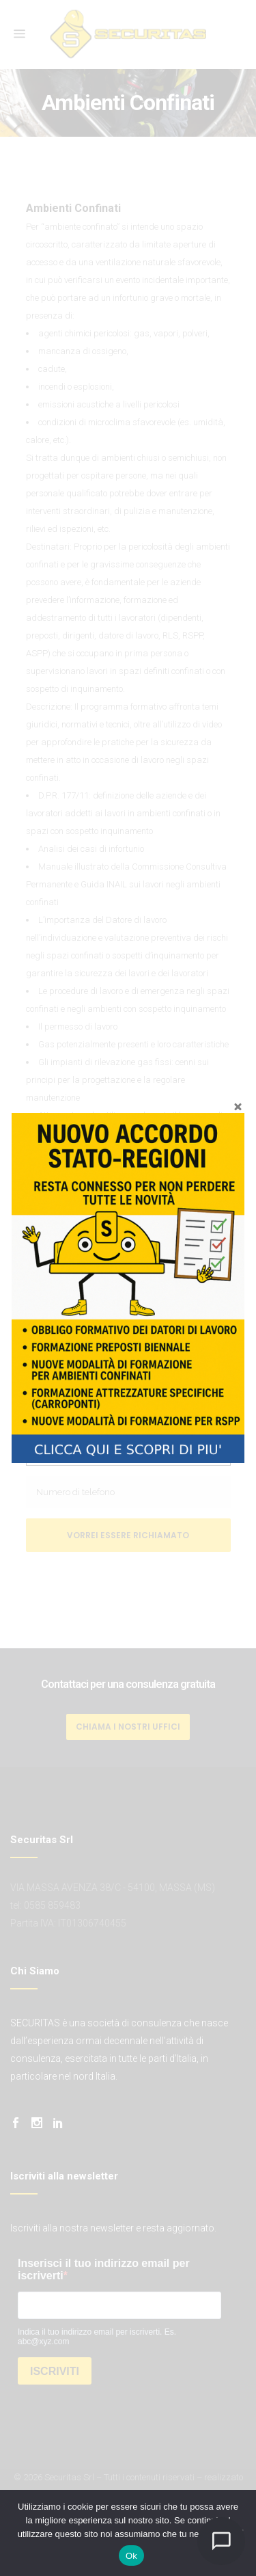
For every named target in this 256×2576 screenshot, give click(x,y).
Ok (131, 2556)
